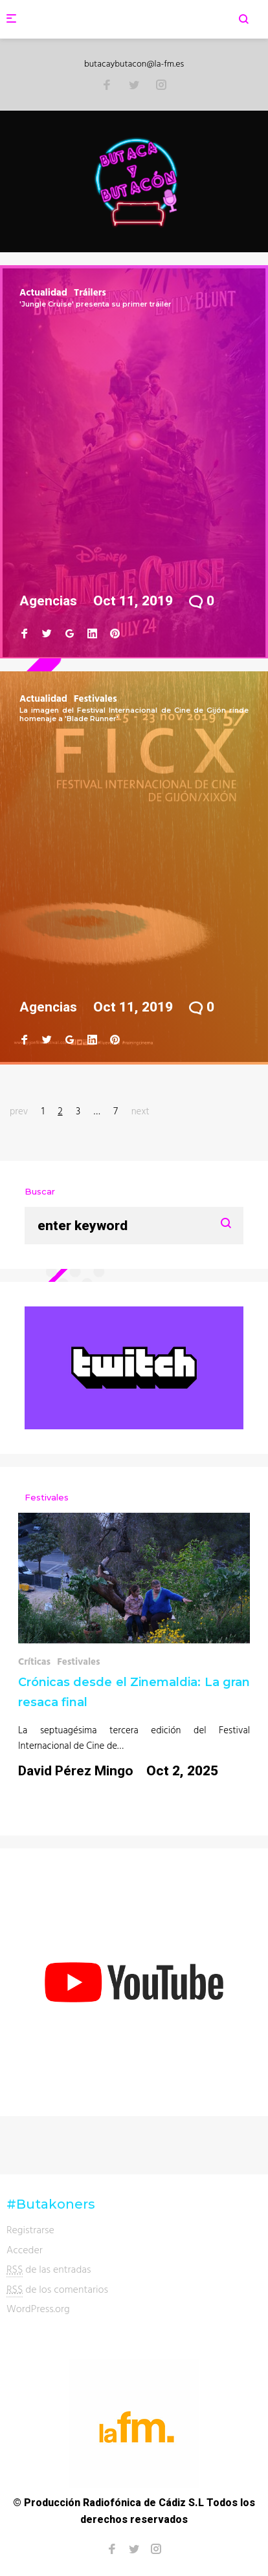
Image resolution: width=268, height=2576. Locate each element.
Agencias (48, 601)
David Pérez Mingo (75, 1771)
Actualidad (43, 292)
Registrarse (30, 2229)
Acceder (24, 2249)
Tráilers (90, 292)
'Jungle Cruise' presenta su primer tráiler (95, 303)
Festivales (95, 698)
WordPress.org (38, 2308)
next (140, 1110)
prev (19, 1110)
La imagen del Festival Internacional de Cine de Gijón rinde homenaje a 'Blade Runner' (134, 714)
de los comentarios (57, 2289)
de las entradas (48, 2269)
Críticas (34, 1661)
